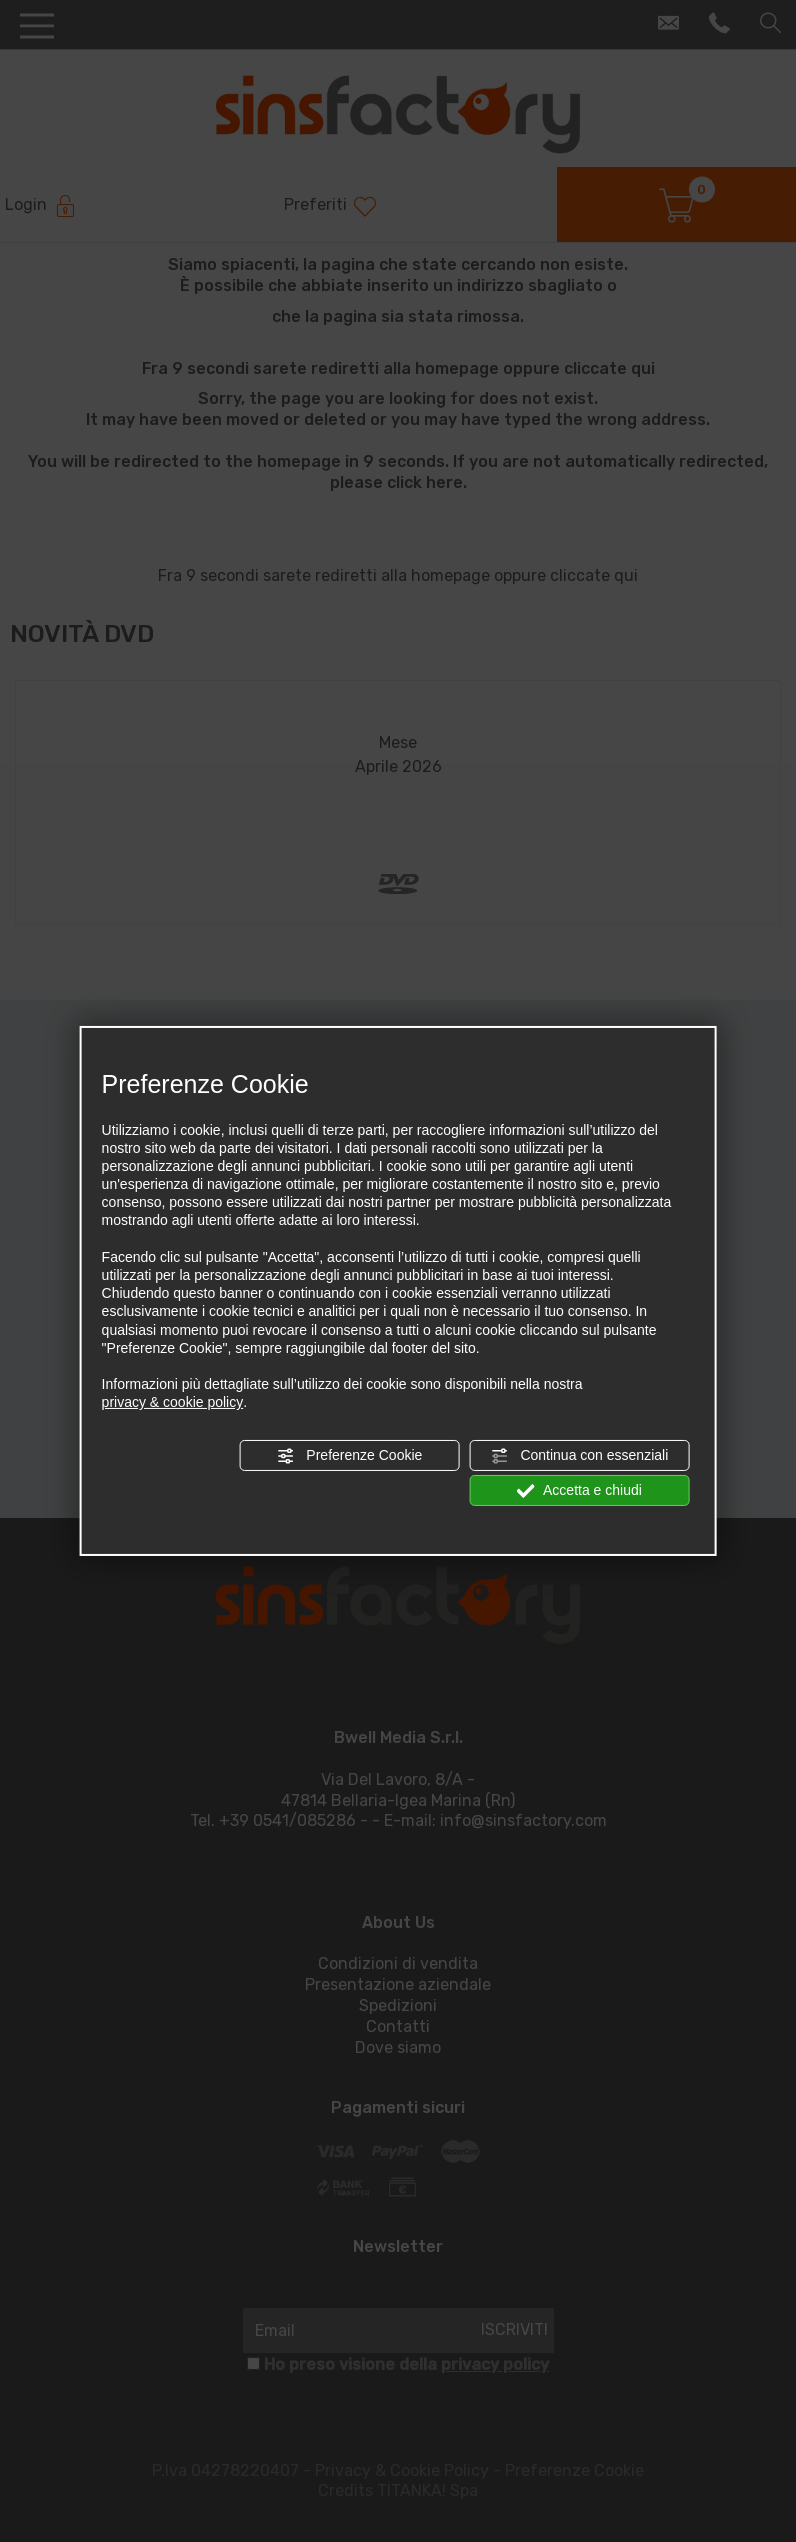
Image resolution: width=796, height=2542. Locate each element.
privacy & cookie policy (173, 1402)
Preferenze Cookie (349, 1455)
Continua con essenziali (580, 1455)
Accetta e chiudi (579, 1491)
